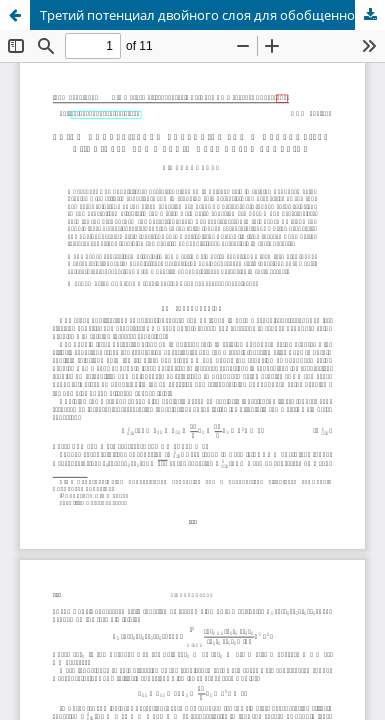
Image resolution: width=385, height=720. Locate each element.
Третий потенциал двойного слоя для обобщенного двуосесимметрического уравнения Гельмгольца (212, 15)
